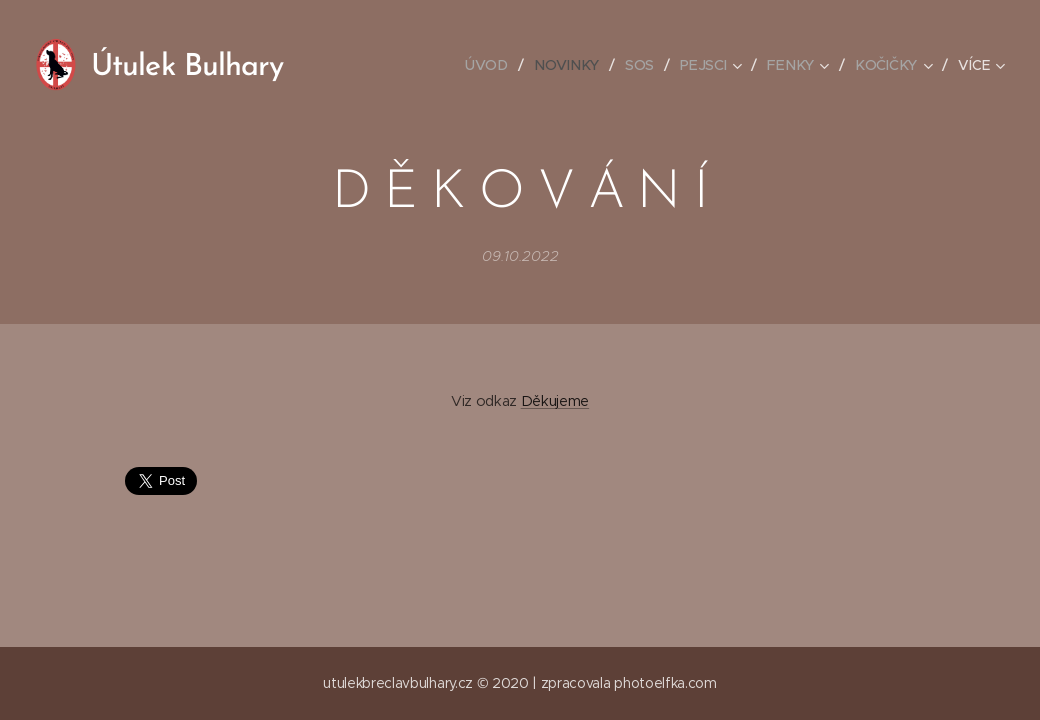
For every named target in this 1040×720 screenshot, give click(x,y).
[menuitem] (495, 65)
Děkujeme (555, 401)
